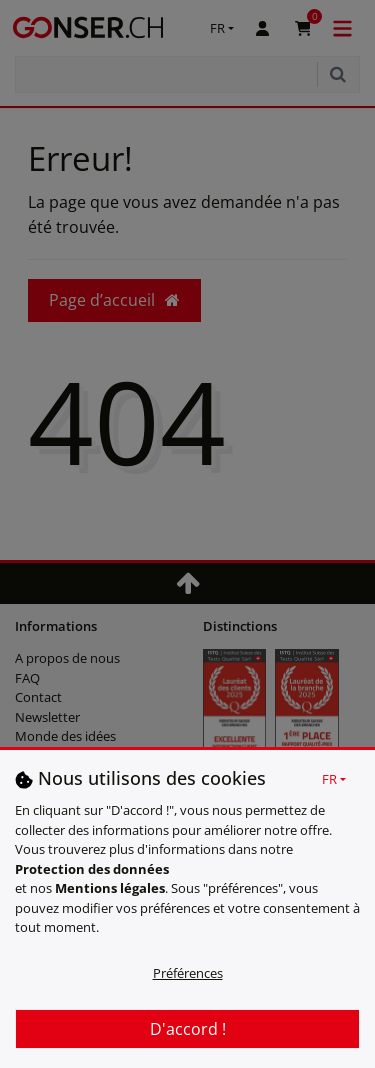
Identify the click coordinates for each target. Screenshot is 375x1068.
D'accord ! (188, 1029)
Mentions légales (110, 888)
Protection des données (92, 869)
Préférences (188, 973)
